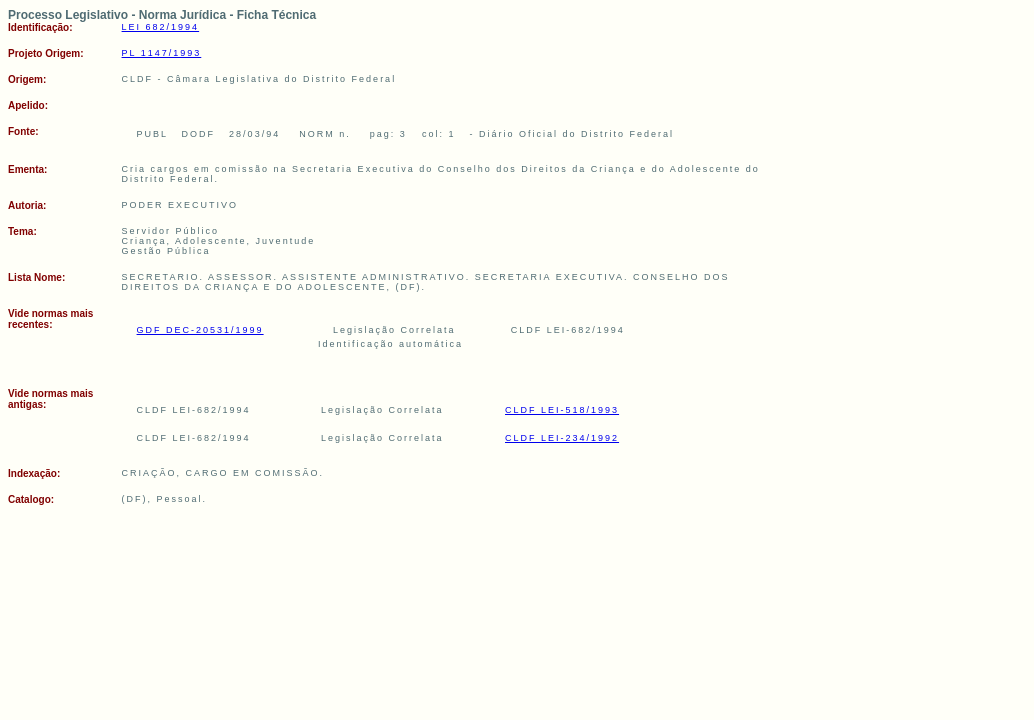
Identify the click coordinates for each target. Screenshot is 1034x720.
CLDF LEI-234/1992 (562, 438)
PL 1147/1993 (162, 53)
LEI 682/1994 (161, 27)
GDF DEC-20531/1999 (200, 330)
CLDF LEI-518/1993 (562, 410)
